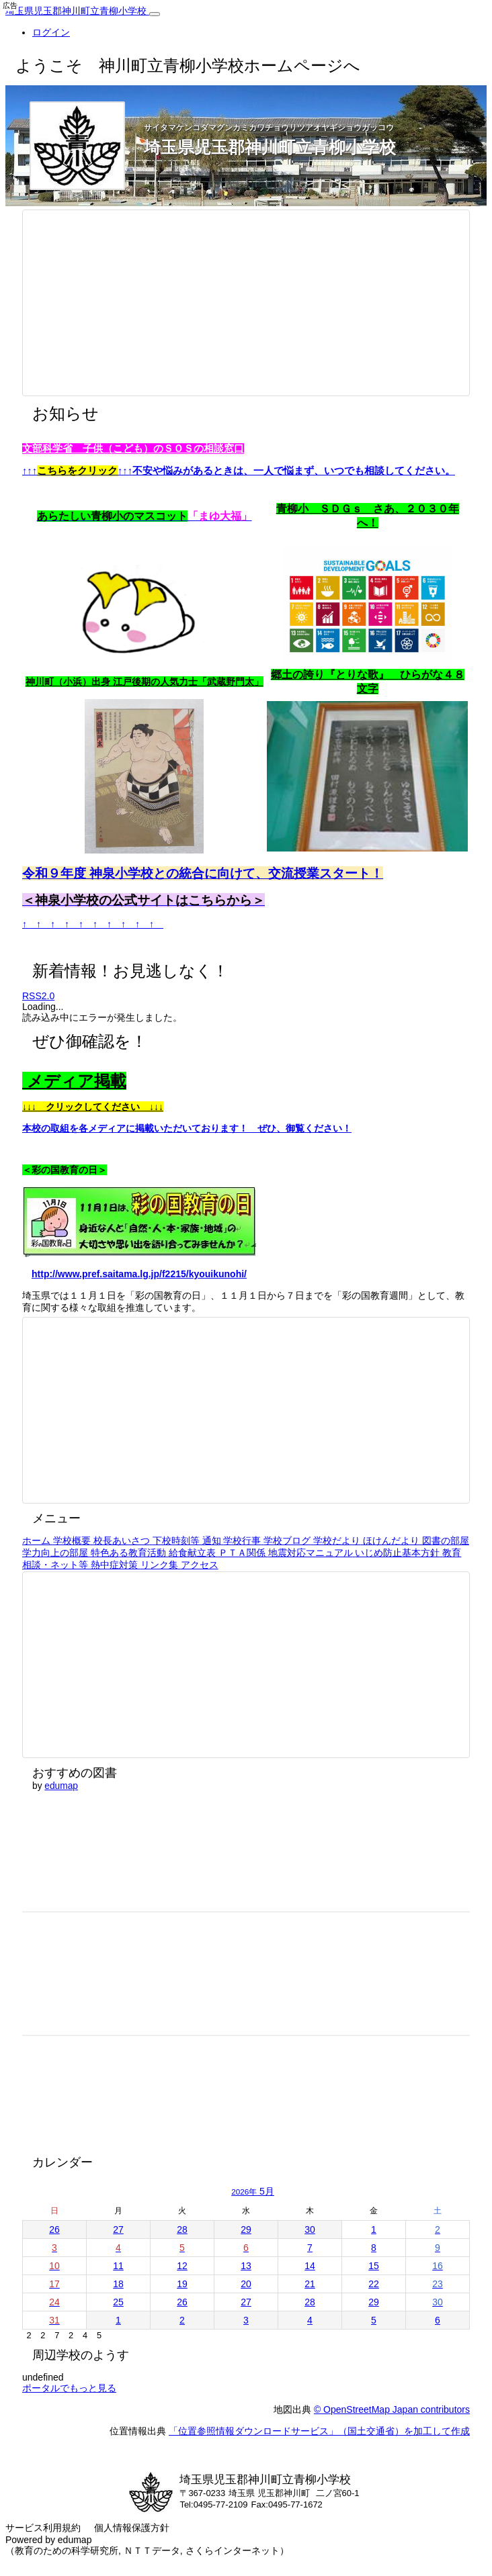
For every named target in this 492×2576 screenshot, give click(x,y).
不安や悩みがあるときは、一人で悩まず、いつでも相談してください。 (293, 470)
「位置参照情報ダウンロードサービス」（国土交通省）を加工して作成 (319, 2431)
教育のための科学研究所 (66, 2550)
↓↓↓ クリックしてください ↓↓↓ (92, 1106)
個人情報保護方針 (131, 2527)
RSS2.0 (38, 996)
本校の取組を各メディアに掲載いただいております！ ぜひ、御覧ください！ (187, 1128)
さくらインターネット (233, 2550)
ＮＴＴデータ (152, 2550)
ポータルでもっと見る (69, 2388)
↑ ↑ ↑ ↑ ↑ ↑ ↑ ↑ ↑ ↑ (92, 924)
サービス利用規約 (43, 2527)
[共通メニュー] (154, 14)
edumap (61, 1786)
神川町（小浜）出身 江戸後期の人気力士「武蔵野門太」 (144, 681)
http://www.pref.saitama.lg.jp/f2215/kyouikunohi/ (139, 1274)
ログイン (51, 32)
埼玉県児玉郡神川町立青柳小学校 (77, 10)
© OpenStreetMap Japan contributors (392, 2409)
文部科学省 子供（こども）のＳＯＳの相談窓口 (133, 448)
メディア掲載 (74, 1081)
